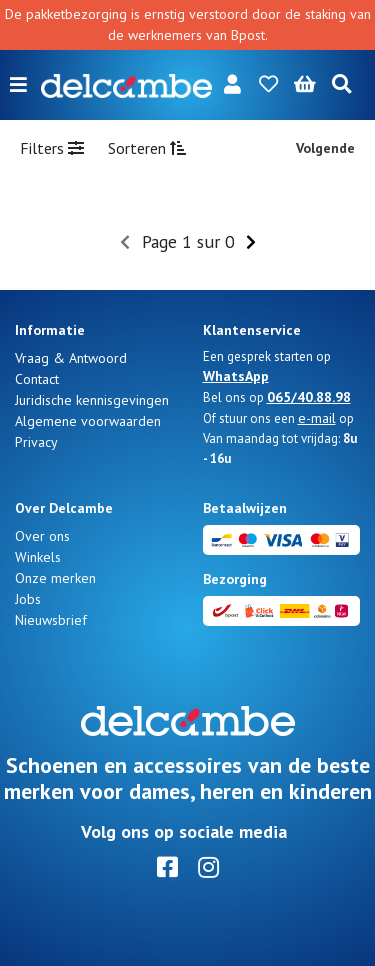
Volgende (325, 148)
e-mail (317, 418)
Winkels (38, 557)
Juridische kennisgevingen (92, 400)
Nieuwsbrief (51, 620)
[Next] (251, 242)
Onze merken (55, 578)
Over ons (42, 536)
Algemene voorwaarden (88, 421)
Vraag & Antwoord (71, 358)
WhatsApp (236, 376)
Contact (37, 379)
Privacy (36, 442)
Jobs (28, 599)
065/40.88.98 (309, 397)
